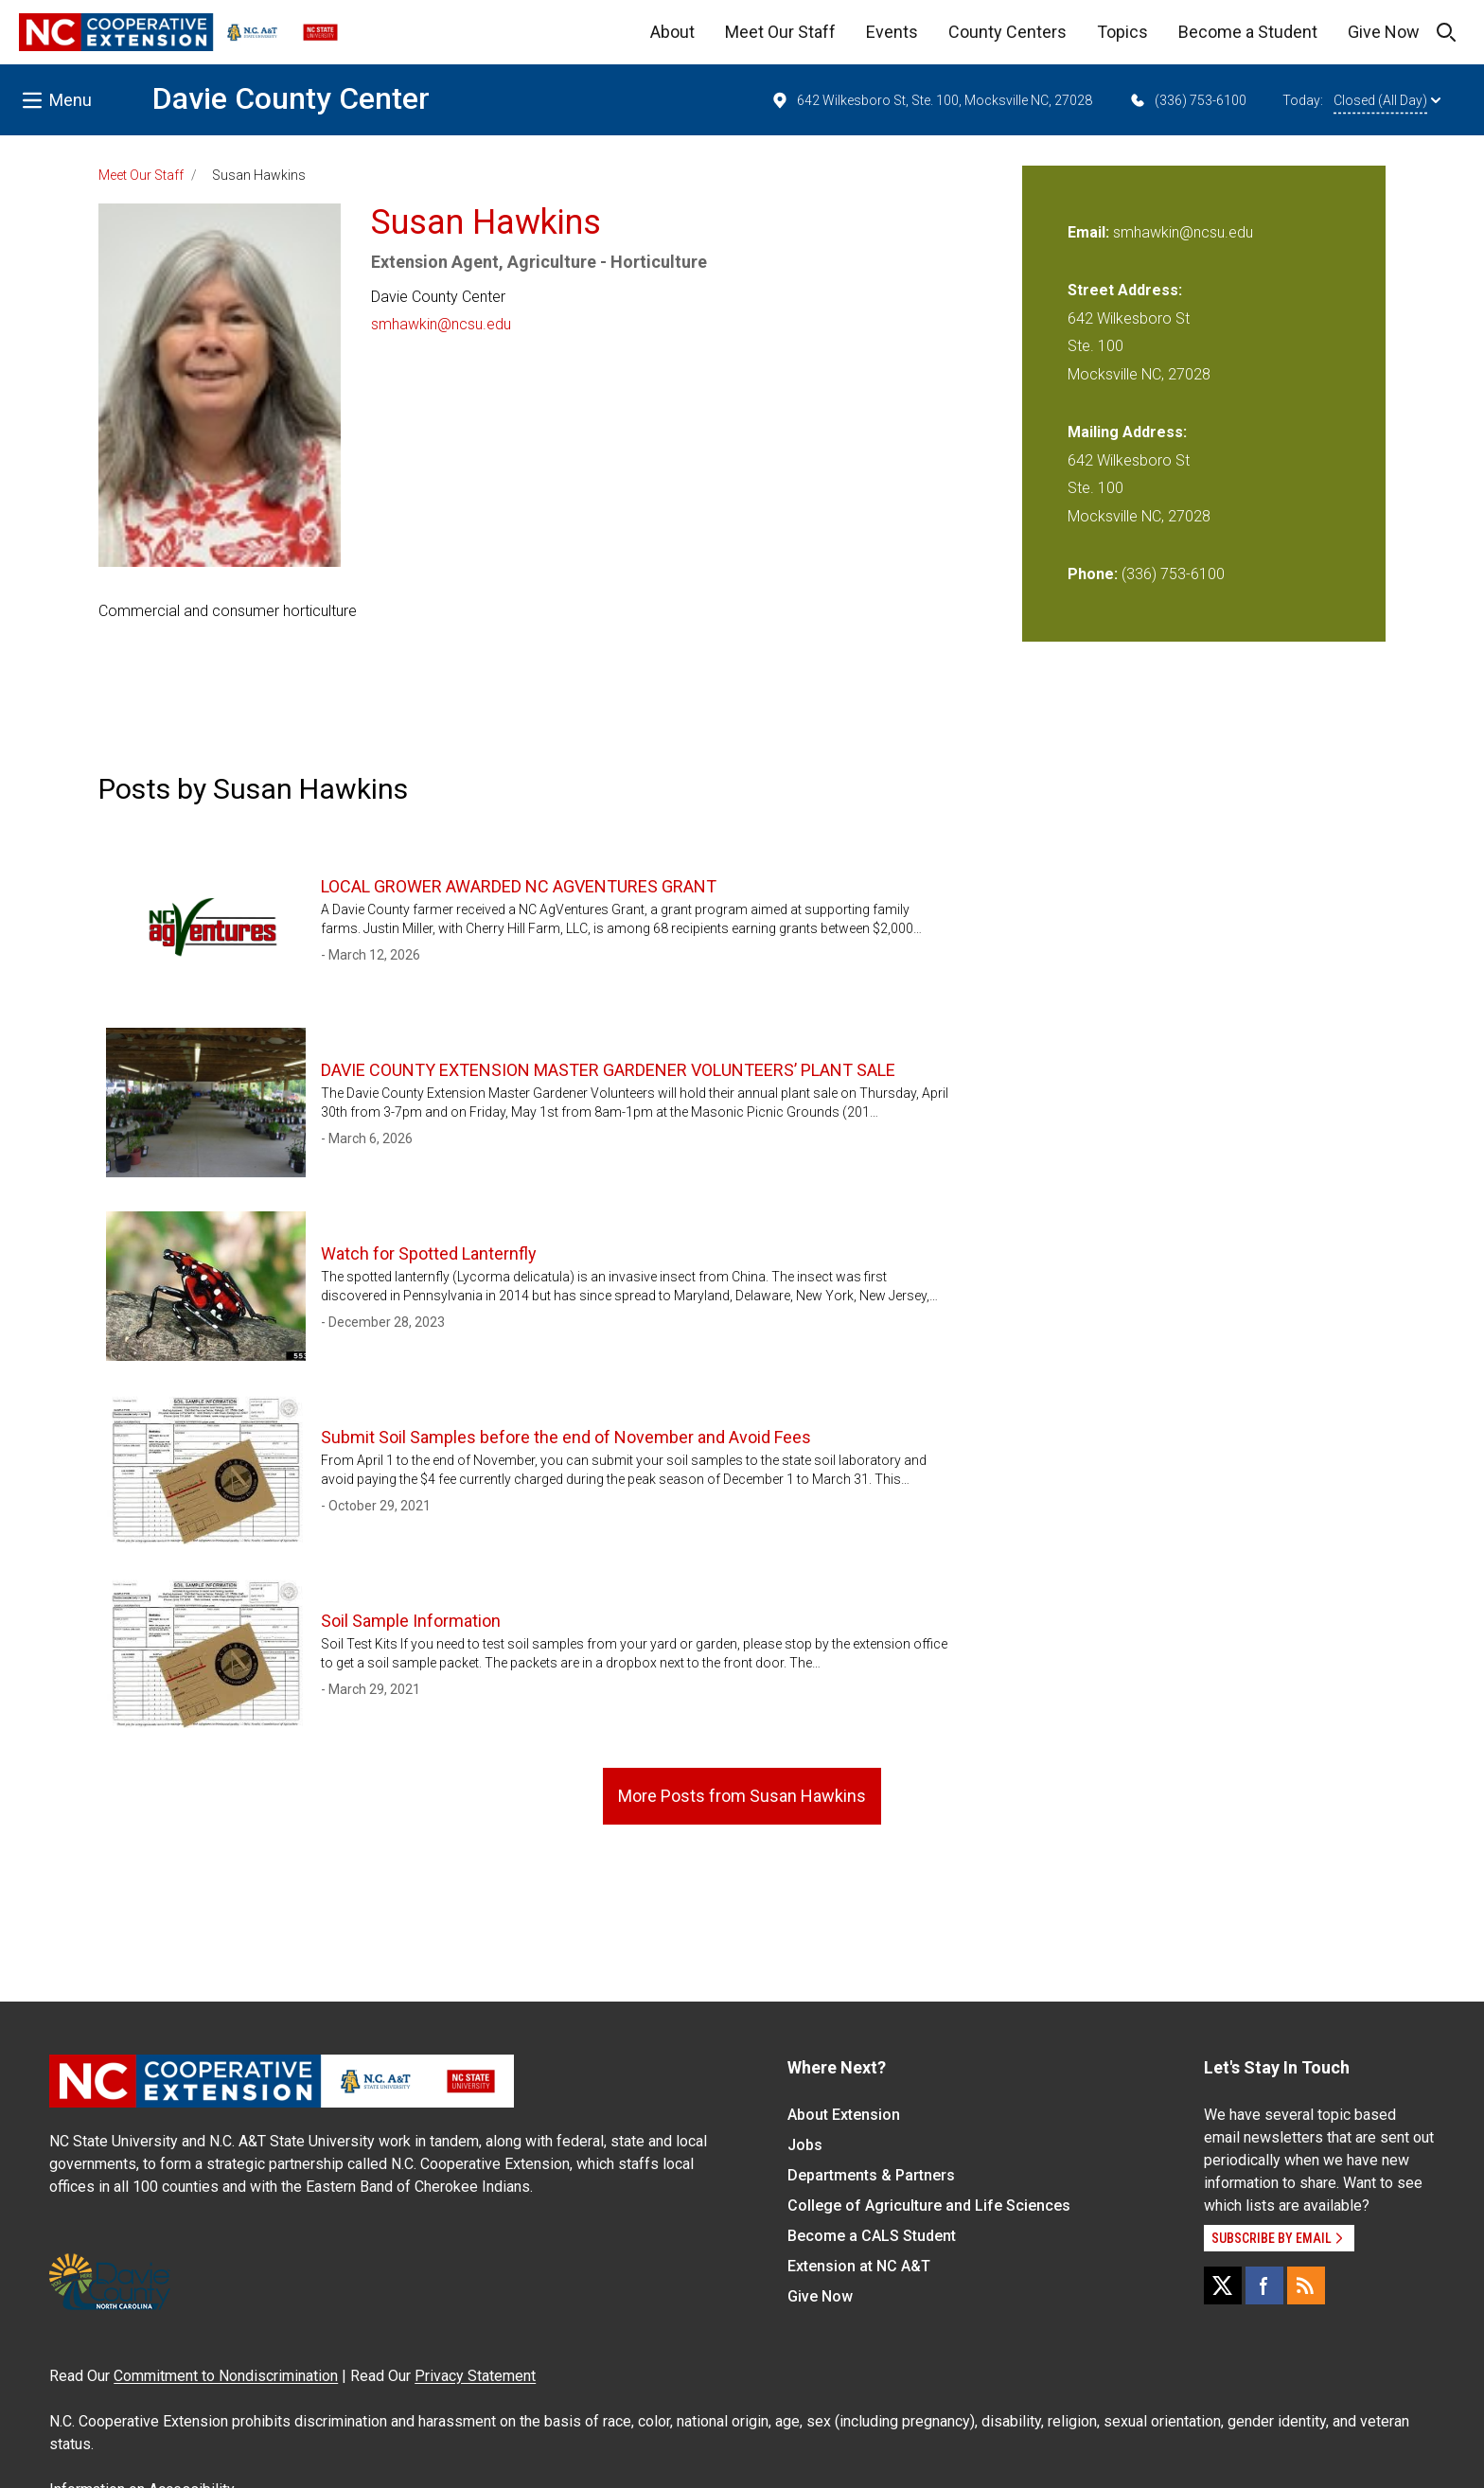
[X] (1223, 2285)
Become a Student (1247, 32)
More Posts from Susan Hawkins (742, 1796)
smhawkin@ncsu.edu (441, 324)
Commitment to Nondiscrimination (226, 2376)
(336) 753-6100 (1187, 100)
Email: (1090, 232)
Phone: (1093, 574)
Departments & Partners (871, 2175)
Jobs (804, 2145)
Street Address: (1125, 290)
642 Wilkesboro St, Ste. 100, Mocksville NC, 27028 (931, 100)
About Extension (843, 2115)
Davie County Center (291, 98)
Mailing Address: (1127, 432)
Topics (1122, 32)
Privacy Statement (475, 2376)
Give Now (1384, 32)
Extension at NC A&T (858, 2266)
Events (892, 32)
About (672, 32)
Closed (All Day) (1387, 100)
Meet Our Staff (780, 32)
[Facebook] (1264, 2285)
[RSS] (1306, 2285)
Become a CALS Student (871, 2236)
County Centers (1007, 32)
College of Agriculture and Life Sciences (928, 2205)
